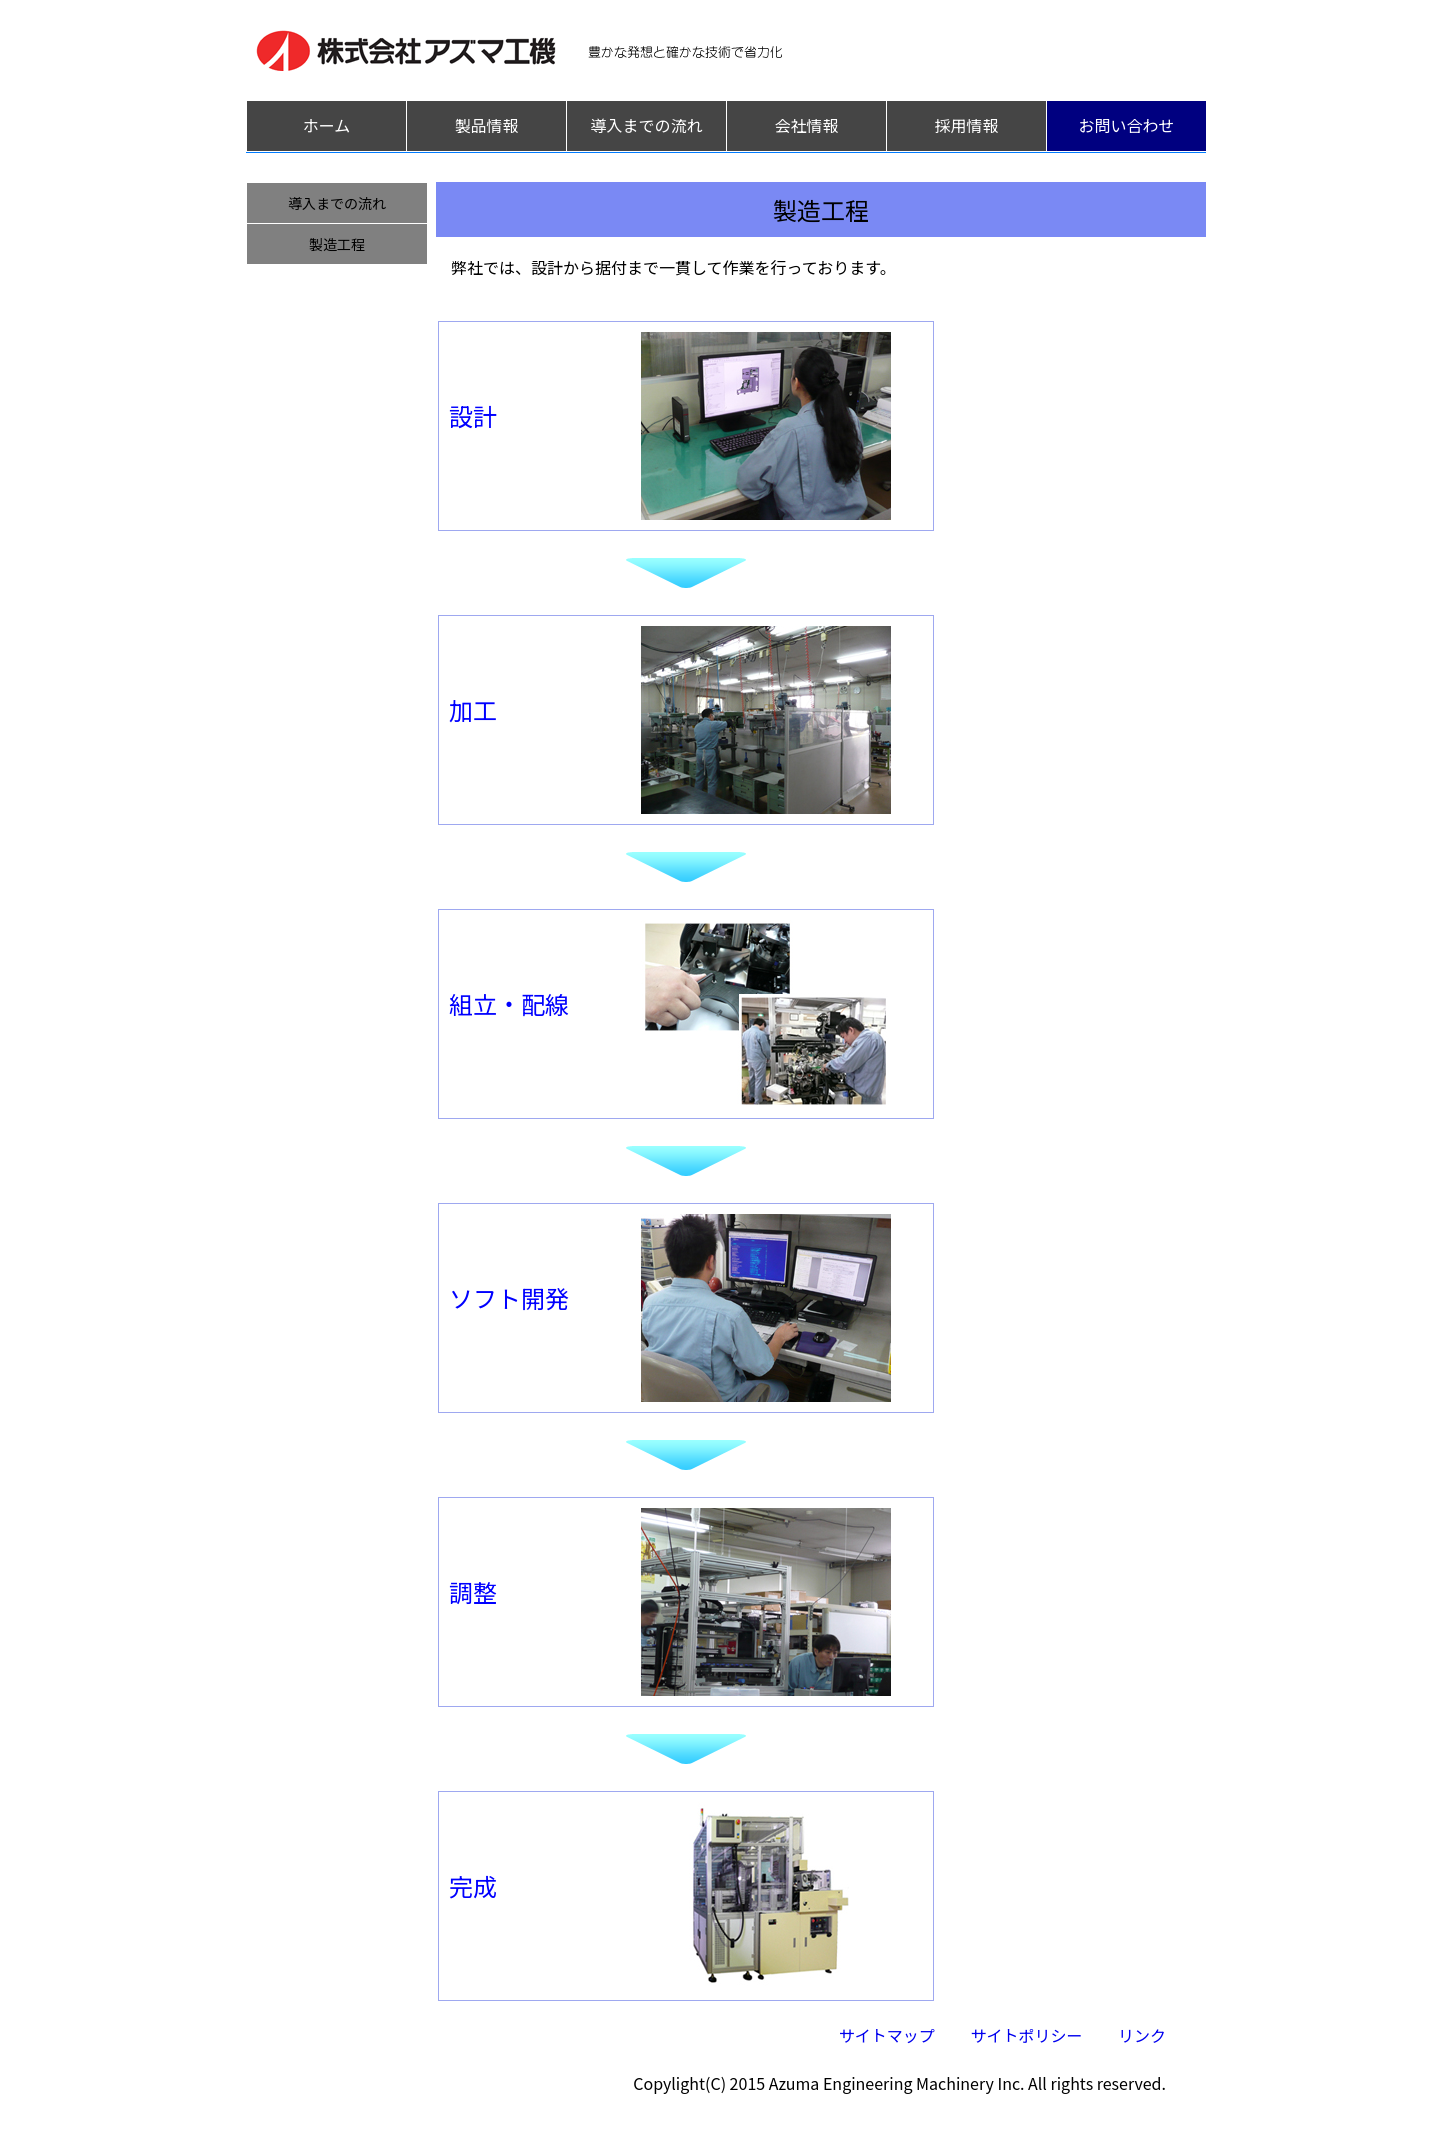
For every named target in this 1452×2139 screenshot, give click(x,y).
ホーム (327, 125)
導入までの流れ (646, 125)
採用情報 (966, 125)
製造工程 (337, 244)
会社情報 (806, 125)
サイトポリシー (1026, 2035)
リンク (1142, 2035)
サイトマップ (887, 2035)
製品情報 (486, 125)
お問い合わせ (1126, 125)
